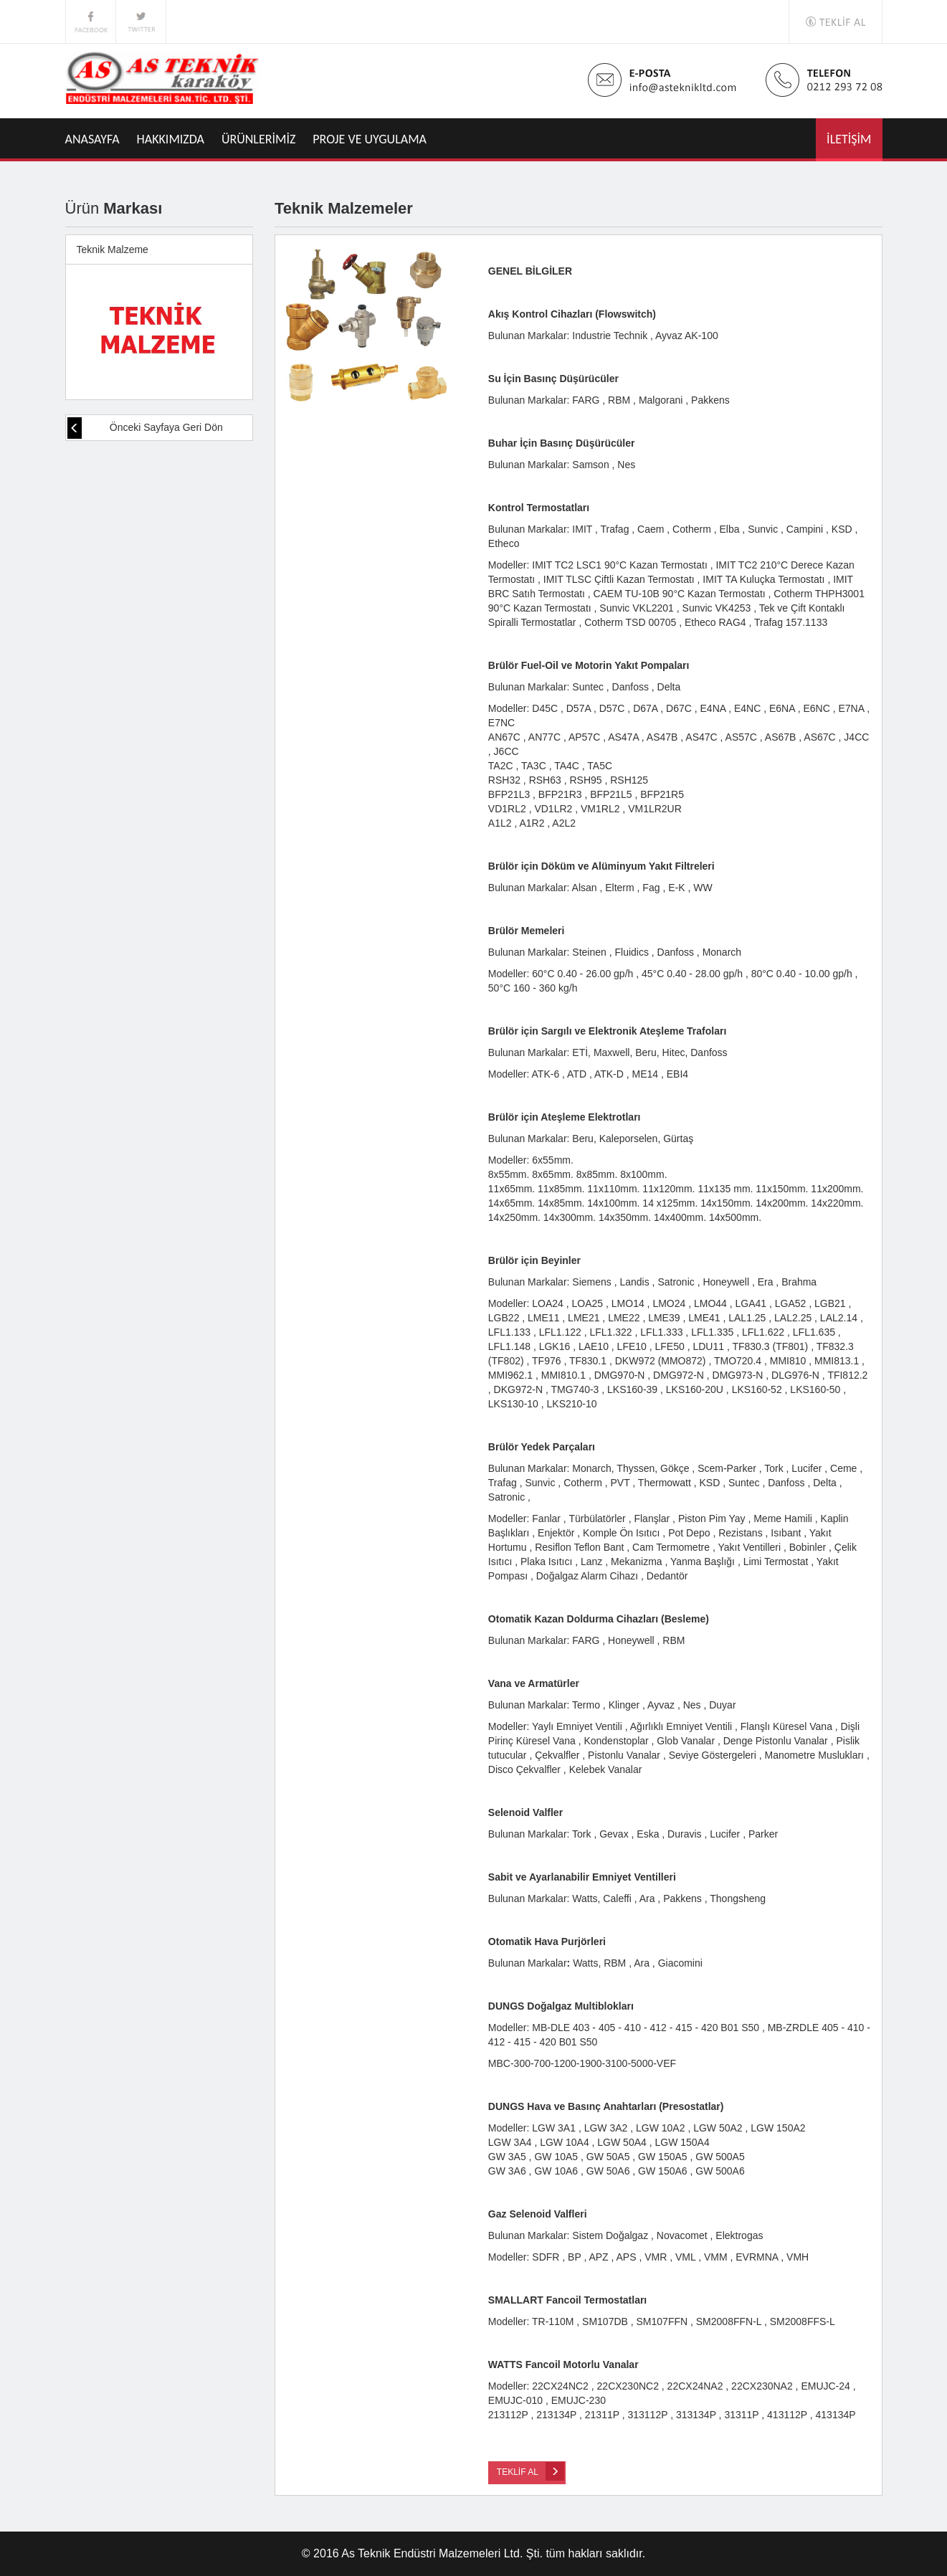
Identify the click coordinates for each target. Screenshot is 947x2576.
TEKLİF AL (530, 2471)
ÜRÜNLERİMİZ (259, 139)
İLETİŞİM (849, 139)
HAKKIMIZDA (170, 139)
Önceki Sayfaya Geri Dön (145, 428)
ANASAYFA (92, 139)
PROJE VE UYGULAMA (370, 139)
